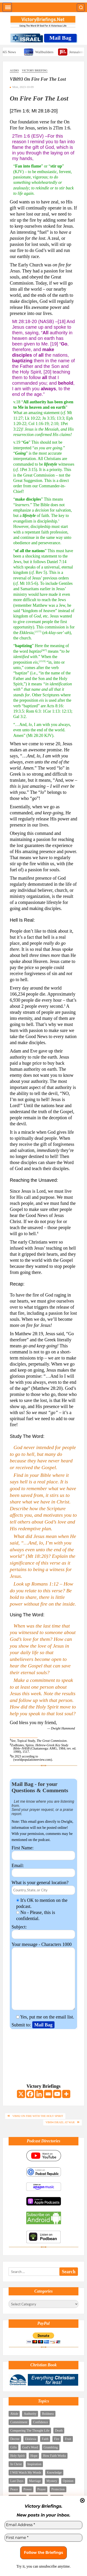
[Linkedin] (39, 2094)
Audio (14, 70)
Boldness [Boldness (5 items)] (48, 2414)
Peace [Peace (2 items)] (14, 2489)
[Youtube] (57, 2094)
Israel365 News (15, 52)
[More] (66, 2094)
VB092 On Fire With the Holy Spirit (37, 2116)
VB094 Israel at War (59, 2122)
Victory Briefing (34, 70)
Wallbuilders (55, 52)
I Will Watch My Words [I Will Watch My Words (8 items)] (25, 2472)
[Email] (48, 2094)
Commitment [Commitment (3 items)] (18, 2422)
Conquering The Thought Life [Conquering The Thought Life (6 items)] (29, 2430)
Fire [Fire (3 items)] (56, 2439)
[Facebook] (30, 2094)
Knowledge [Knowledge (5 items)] (54, 2472)
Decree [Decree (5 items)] (14, 2439)
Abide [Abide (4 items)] (14, 2414)
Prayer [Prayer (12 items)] (41, 2489)
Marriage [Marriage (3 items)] (35, 2481)
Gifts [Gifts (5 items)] (13, 2447)
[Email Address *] (43, 2525)
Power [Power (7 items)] (27, 2489)
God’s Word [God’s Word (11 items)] (30, 2447)
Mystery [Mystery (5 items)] (51, 2481)
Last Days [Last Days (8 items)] (16, 2481)
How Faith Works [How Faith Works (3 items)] (54, 2455)
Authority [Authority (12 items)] (30, 2414)
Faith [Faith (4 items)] (45, 2439)
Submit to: (22, 2024)
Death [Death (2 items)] (59, 2430)
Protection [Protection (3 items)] (58, 2489)
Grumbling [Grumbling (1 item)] (51, 2447)
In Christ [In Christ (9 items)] (16, 2464)
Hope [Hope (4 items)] (33, 2455)
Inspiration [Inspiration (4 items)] (34, 2464)
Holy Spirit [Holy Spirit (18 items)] (17, 2455)
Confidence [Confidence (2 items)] (40, 2422)
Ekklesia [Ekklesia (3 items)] (30, 2439)
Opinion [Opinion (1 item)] (68, 2481)
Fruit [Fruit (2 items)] (68, 2439)
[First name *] (43, 2538)
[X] (21, 2094)
